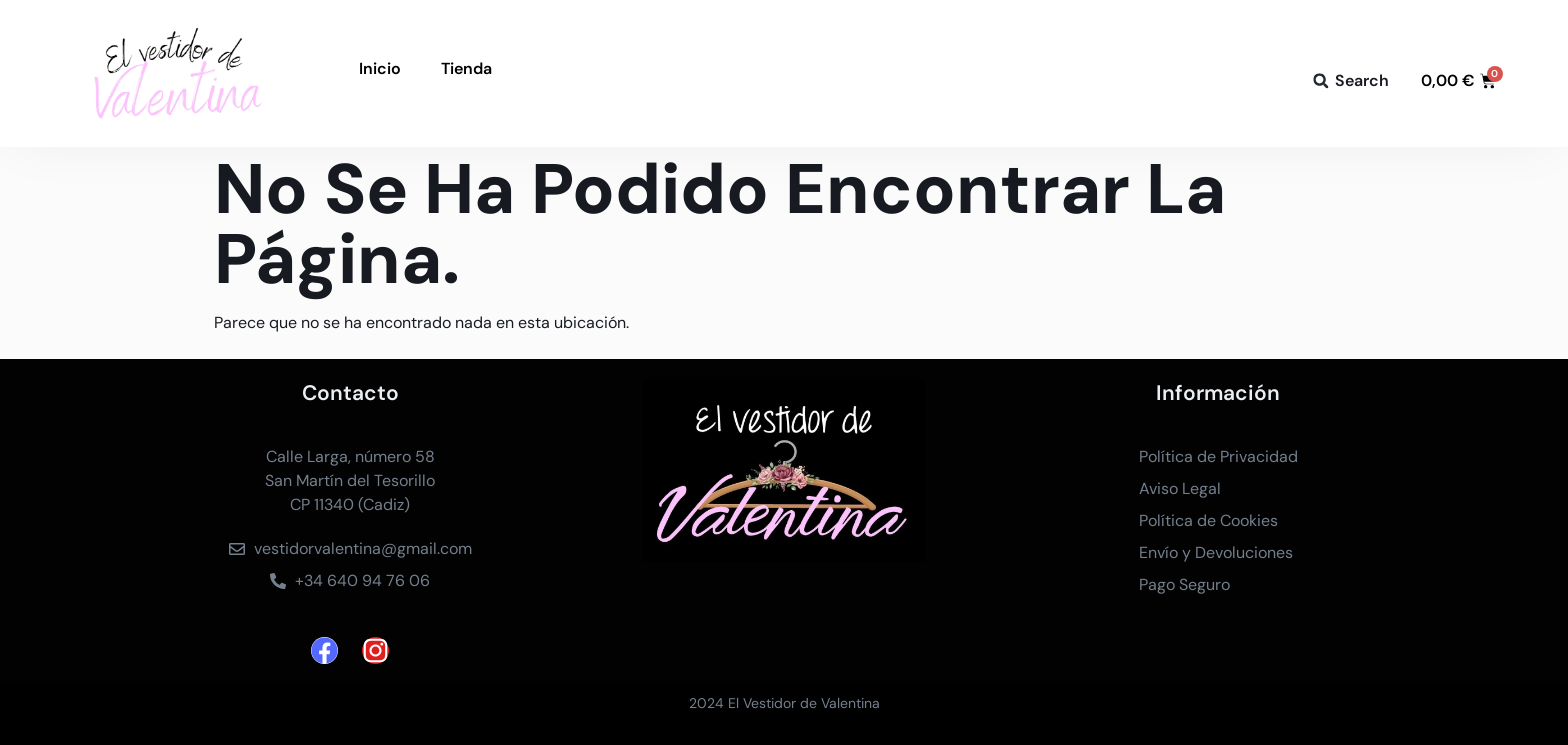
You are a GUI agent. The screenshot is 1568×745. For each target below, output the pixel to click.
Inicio (380, 68)
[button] (1321, 81)
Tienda (466, 68)
